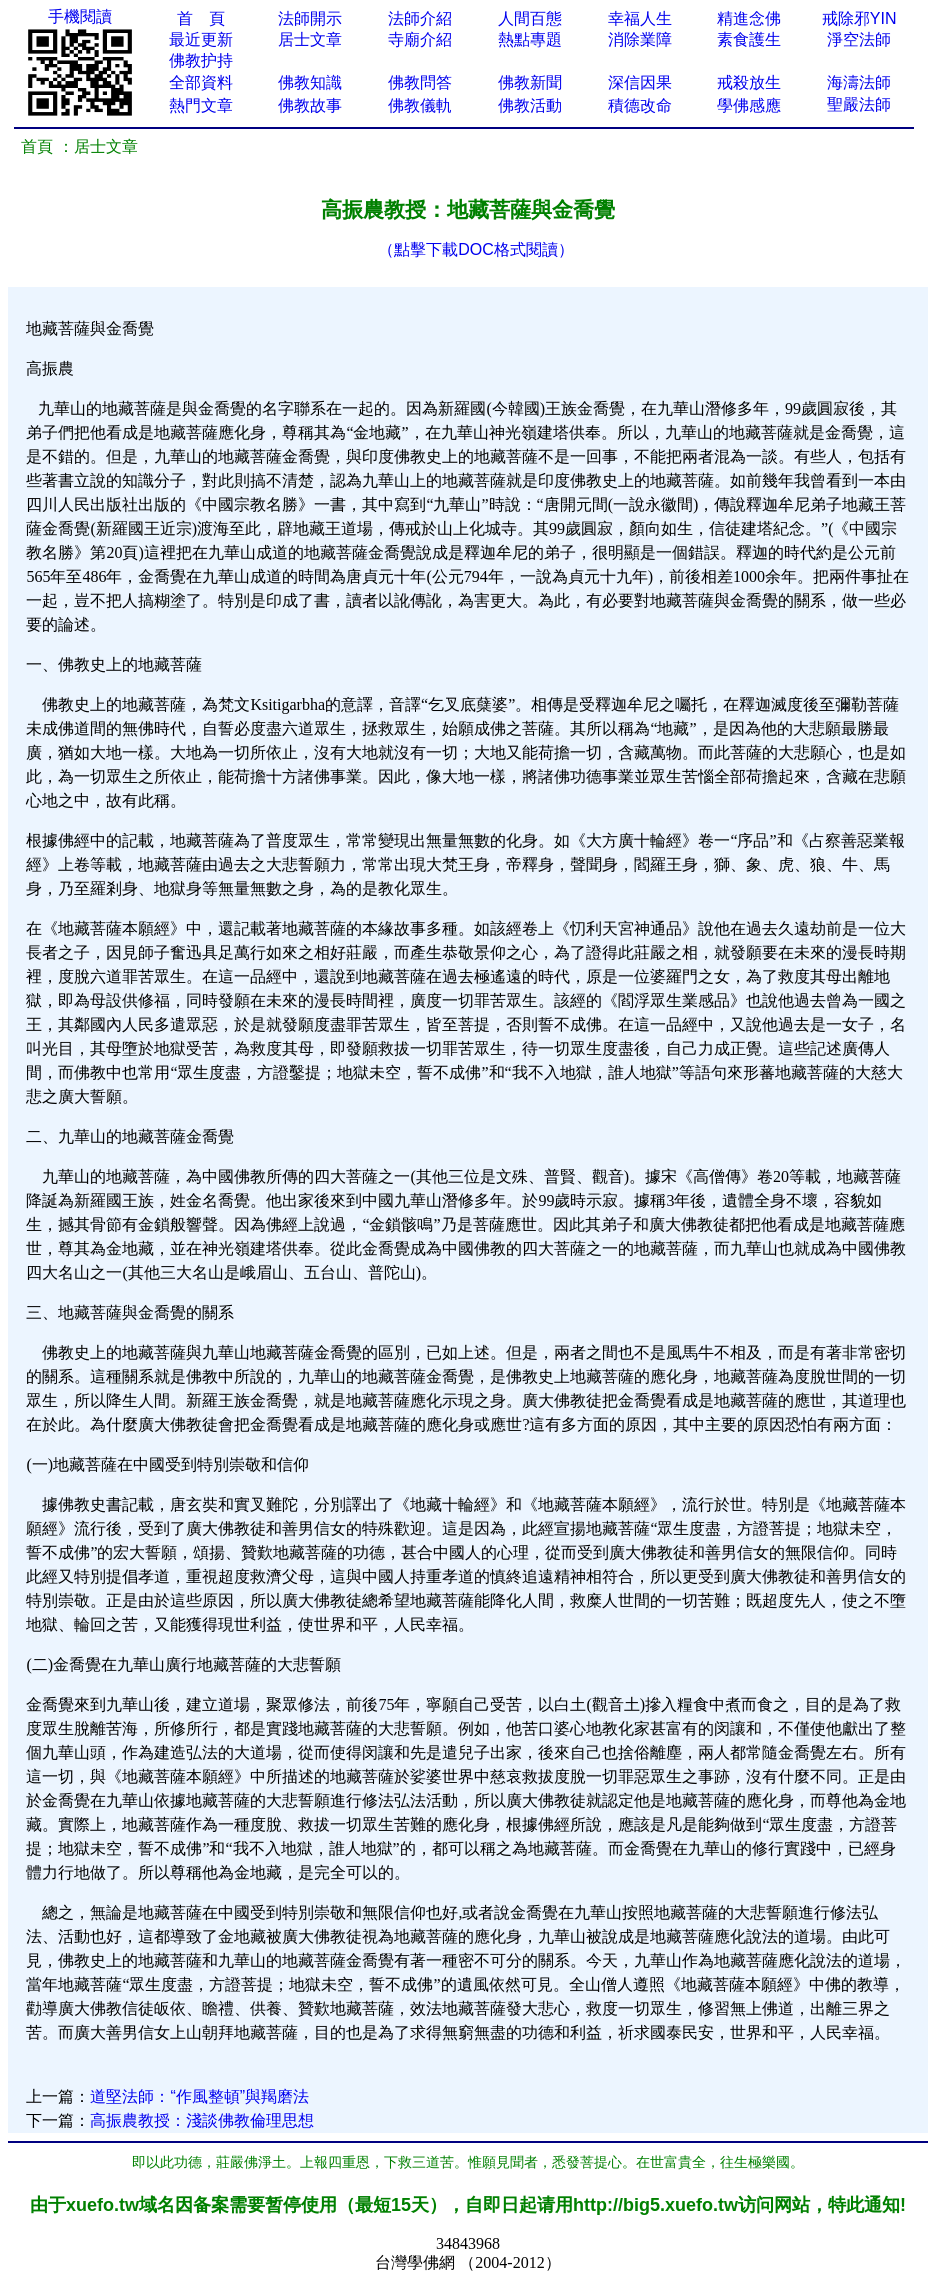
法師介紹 (420, 18)
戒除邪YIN (859, 18)
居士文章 (310, 39)
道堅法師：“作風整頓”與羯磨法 (199, 2096)
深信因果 (640, 82)
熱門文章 (201, 105)
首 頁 (201, 18)
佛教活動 (530, 105)
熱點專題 (530, 39)
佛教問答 (420, 82)
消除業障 (640, 39)
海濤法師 (859, 82)
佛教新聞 (530, 82)
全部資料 (201, 82)
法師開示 (310, 18)
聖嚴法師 (859, 104)
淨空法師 (859, 39)
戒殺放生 (749, 82)
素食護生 (749, 39)
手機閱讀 (80, 16)
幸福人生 (640, 18)
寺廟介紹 (420, 39)
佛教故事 (310, 105)
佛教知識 (310, 82)
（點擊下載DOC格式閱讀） (476, 249)
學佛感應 (749, 105)
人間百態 (530, 18)
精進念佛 (749, 18)
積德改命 (640, 105)
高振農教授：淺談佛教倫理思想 (202, 2120)
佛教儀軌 (420, 105)
